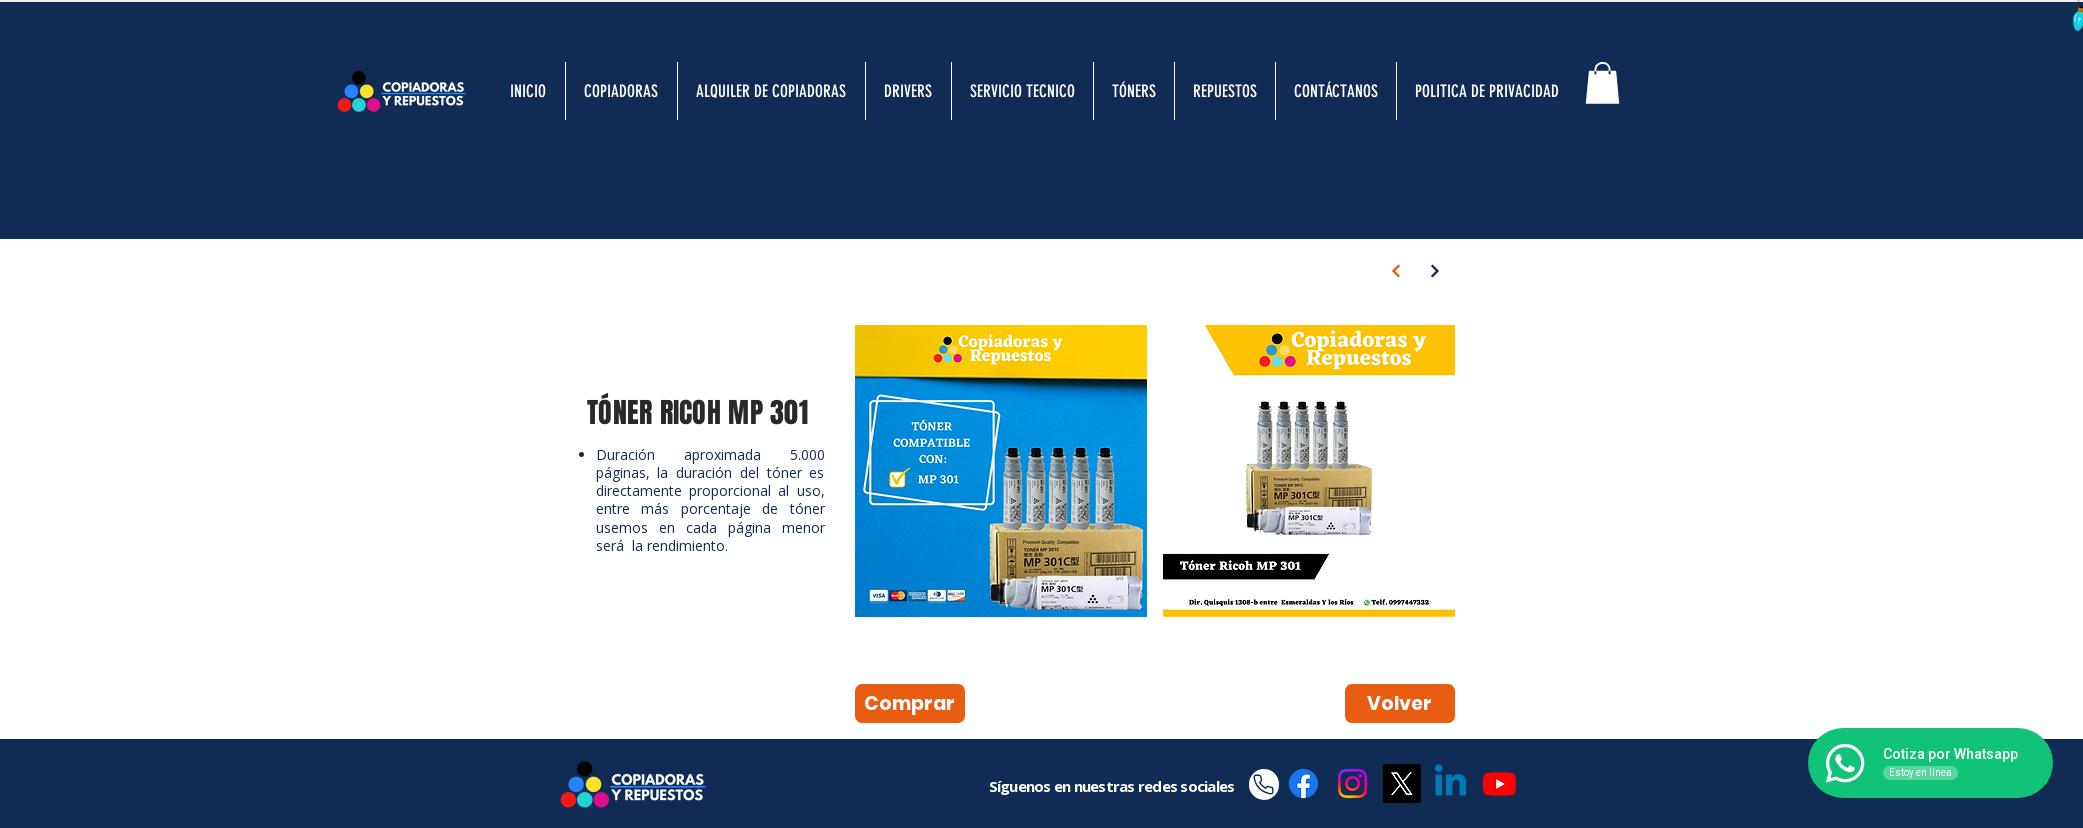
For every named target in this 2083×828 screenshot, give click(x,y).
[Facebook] (1303, 783)
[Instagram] (1352, 783)
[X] (1401, 783)
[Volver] (1400, 703)
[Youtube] (1499, 783)
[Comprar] (910, 703)
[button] (1602, 83)
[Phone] (1264, 784)
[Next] (1396, 271)
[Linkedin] (1450, 783)
